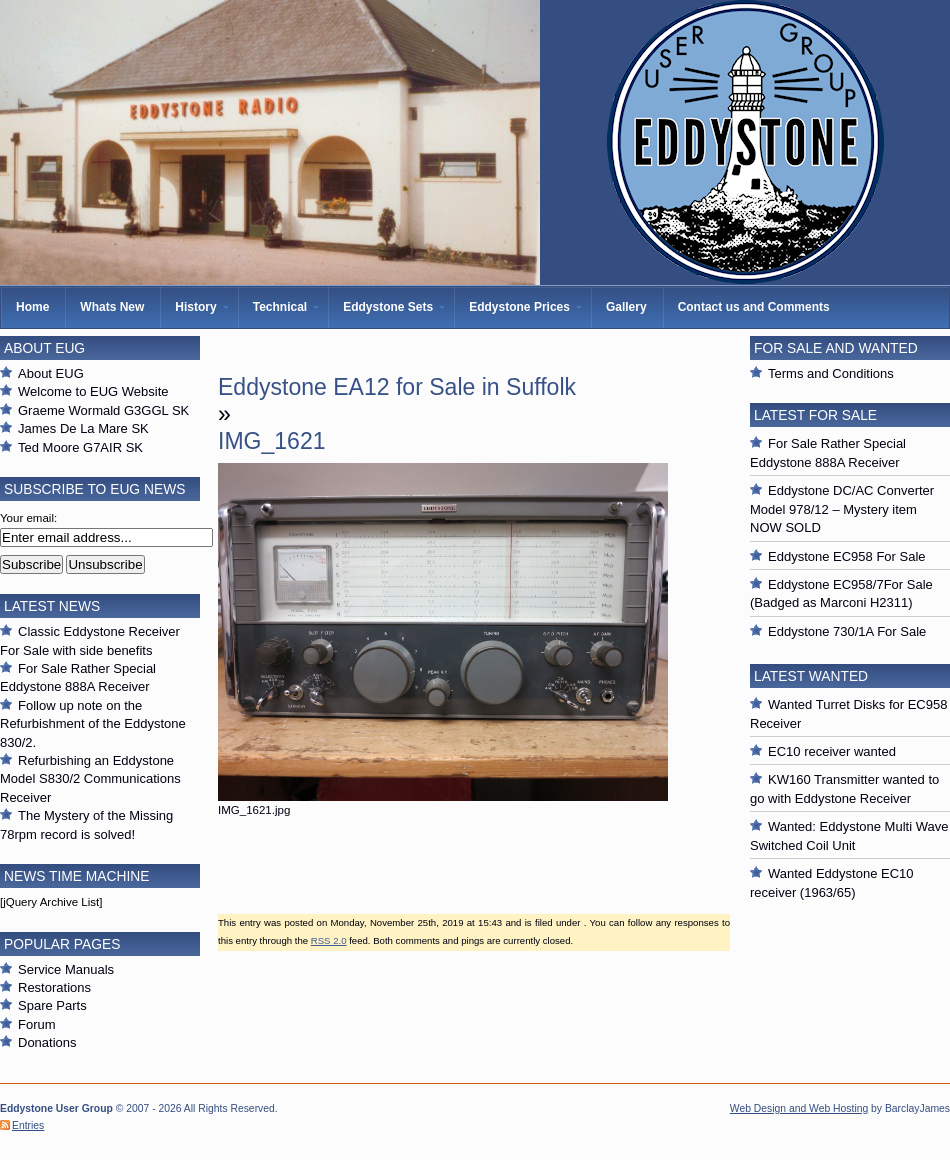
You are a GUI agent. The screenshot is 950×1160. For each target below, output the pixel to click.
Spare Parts (52, 1005)
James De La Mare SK (83, 428)
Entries (28, 1125)
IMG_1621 (272, 441)
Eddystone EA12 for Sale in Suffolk (397, 387)
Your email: (28, 518)
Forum (37, 1024)
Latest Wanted (811, 676)
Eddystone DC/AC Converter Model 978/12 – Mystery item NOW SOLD (842, 509)
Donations (47, 1042)
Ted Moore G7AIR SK (80, 447)
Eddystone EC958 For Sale (847, 556)
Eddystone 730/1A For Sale (847, 631)
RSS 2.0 (329, 940)
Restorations (54, 987)
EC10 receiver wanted (832, 751)
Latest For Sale (815, 415)
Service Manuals (66, 969)
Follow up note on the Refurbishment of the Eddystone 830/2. (93, 724)
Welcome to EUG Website (93, 391)
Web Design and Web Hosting (799, 1108)
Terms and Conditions (831, 373)
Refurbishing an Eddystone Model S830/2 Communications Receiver (90, 779)
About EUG (51, 373)
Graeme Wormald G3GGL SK (103, 410)
